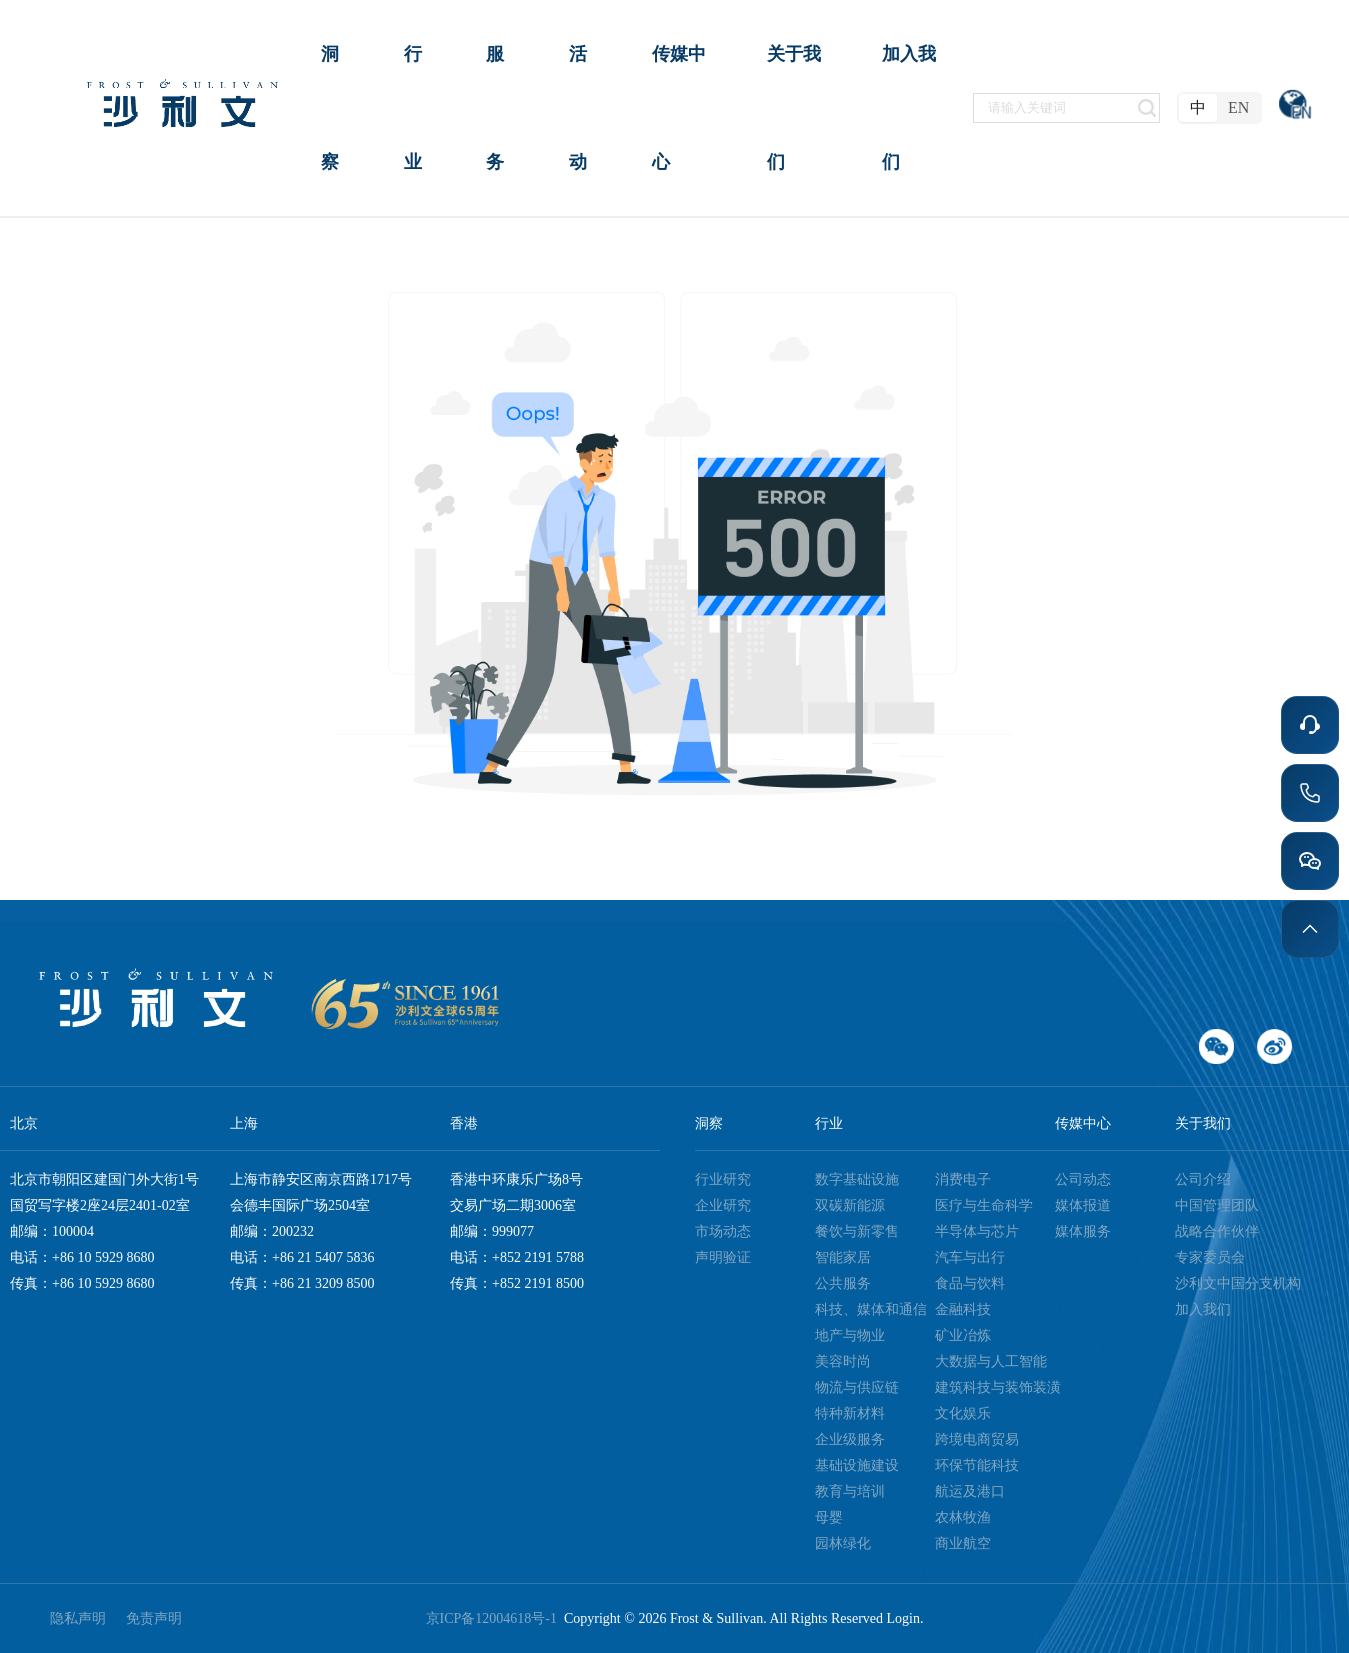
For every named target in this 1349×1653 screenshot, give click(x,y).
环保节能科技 (977, 1465)
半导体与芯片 (977, 1231)
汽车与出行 (970, 1257)
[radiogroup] (1219, 108)
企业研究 (723, 1205)
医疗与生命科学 (984, 1205)
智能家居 (843, 1257)
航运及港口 (970, 1491)
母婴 (829, 1517)
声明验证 (723, 1257)
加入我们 (1203, 1309)
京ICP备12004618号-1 (495, 1618)
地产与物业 (850, 1335)
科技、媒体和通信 (871, 1309)
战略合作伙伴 (1217, 1231)
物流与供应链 (857, 1387)
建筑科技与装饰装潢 (998, 1387)
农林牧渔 (963, 1517)
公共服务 (843, 1283)
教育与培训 (850, 1491)
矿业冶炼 (963, 1335)
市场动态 (723, 1231)
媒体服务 (1083, 1231)
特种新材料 (850, 1413)
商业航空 (963, 1543)
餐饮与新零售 (857, 1231)
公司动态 (1083, 1179)
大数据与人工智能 (991, 1361)
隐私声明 (78, 1618)
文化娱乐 (963, 1413)
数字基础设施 (857, 1179)
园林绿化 (843, 1543)
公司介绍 (1203, 1179)
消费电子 (963, 1179)
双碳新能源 (850, 1205)
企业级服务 (850, 1439)
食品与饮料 (970, 1283)
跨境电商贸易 (977, 1439)
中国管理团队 (1217, 1205)
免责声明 (154, 1618)
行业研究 (723, 1179)
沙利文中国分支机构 (1238, 1283)
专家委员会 (1210, 1257)
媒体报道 (1083, 1205)
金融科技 (963, 1309)
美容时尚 (843, 1361)
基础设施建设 (857, 1465)
